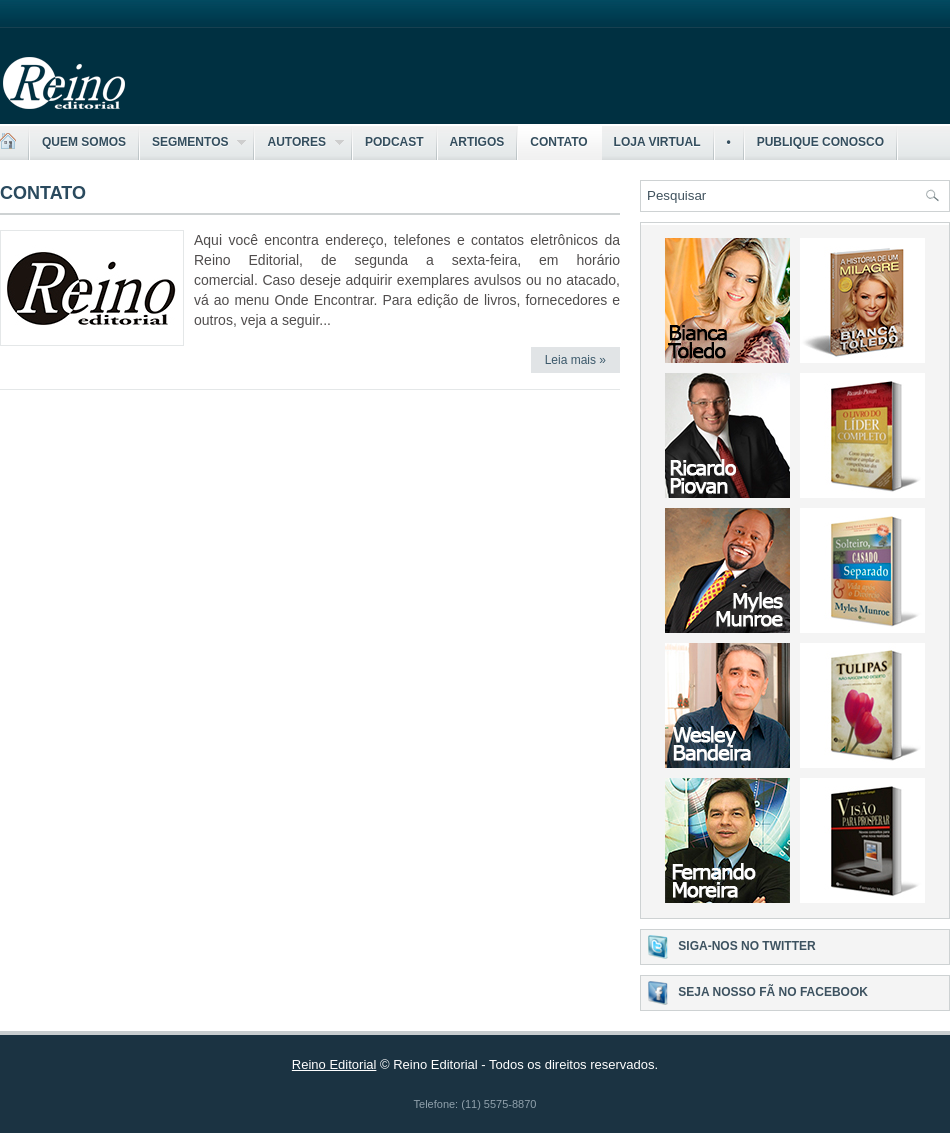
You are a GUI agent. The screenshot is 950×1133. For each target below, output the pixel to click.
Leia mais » (575, 360)
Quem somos (84, 142)
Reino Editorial (334, 1064)
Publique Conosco (820, 142)
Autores (299, 142)
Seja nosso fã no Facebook (773, 992)
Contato (558, 142)
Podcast (394, 142)
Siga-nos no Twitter (746, 946)
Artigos (477, 142)
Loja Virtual (657, 142)
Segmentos (193, 142)
